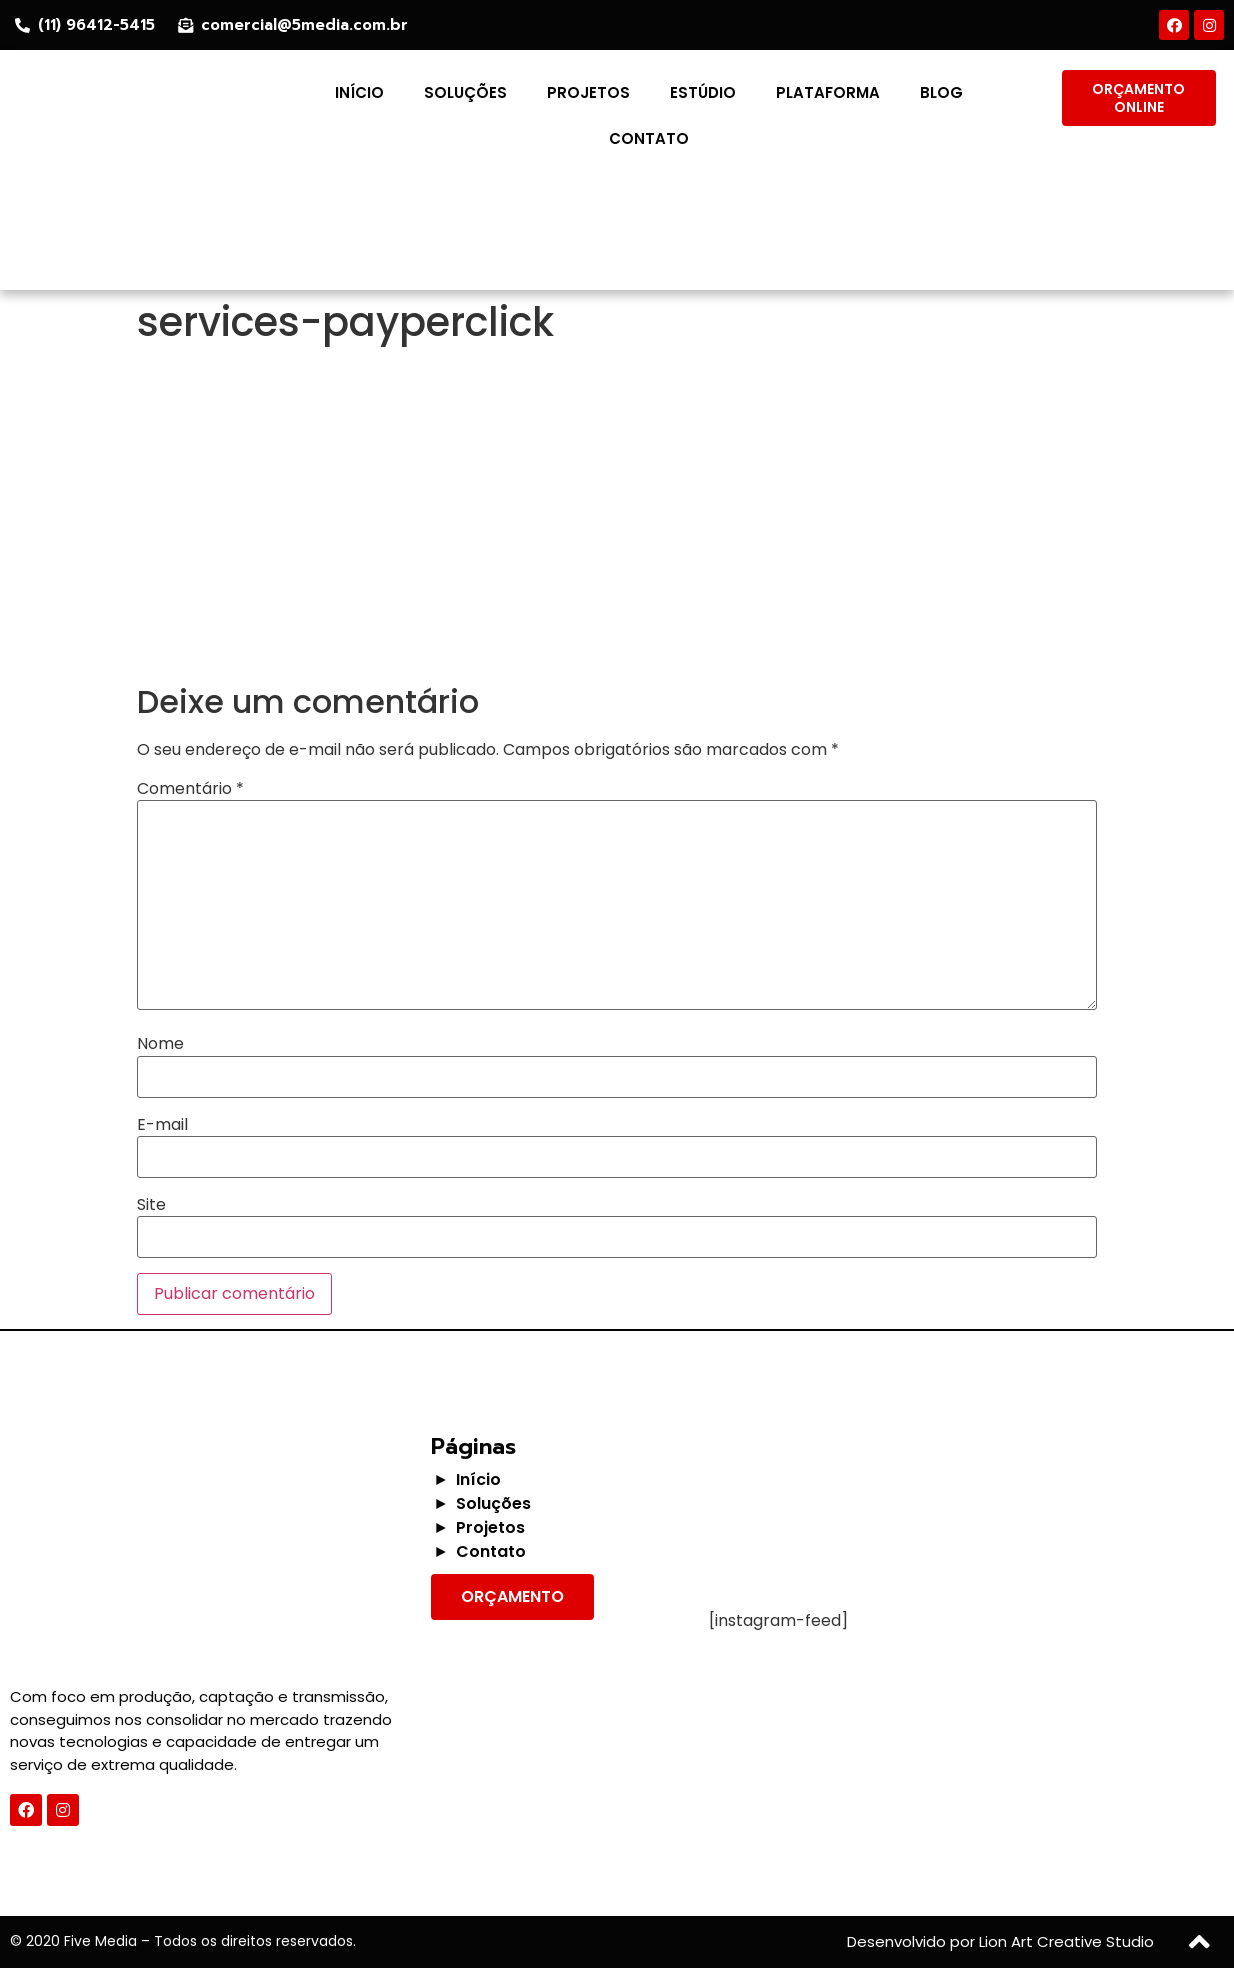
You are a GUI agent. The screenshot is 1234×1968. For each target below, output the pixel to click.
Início (359, 92)
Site (151, 1205)
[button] (1139, 98)
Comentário (190, 789)
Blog (941, 92)
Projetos (588, 92)
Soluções (465, 92)
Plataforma (828, 92)
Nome (160, 1044)
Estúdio (703, 92)
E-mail (162, 1125)
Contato (649, 138)
